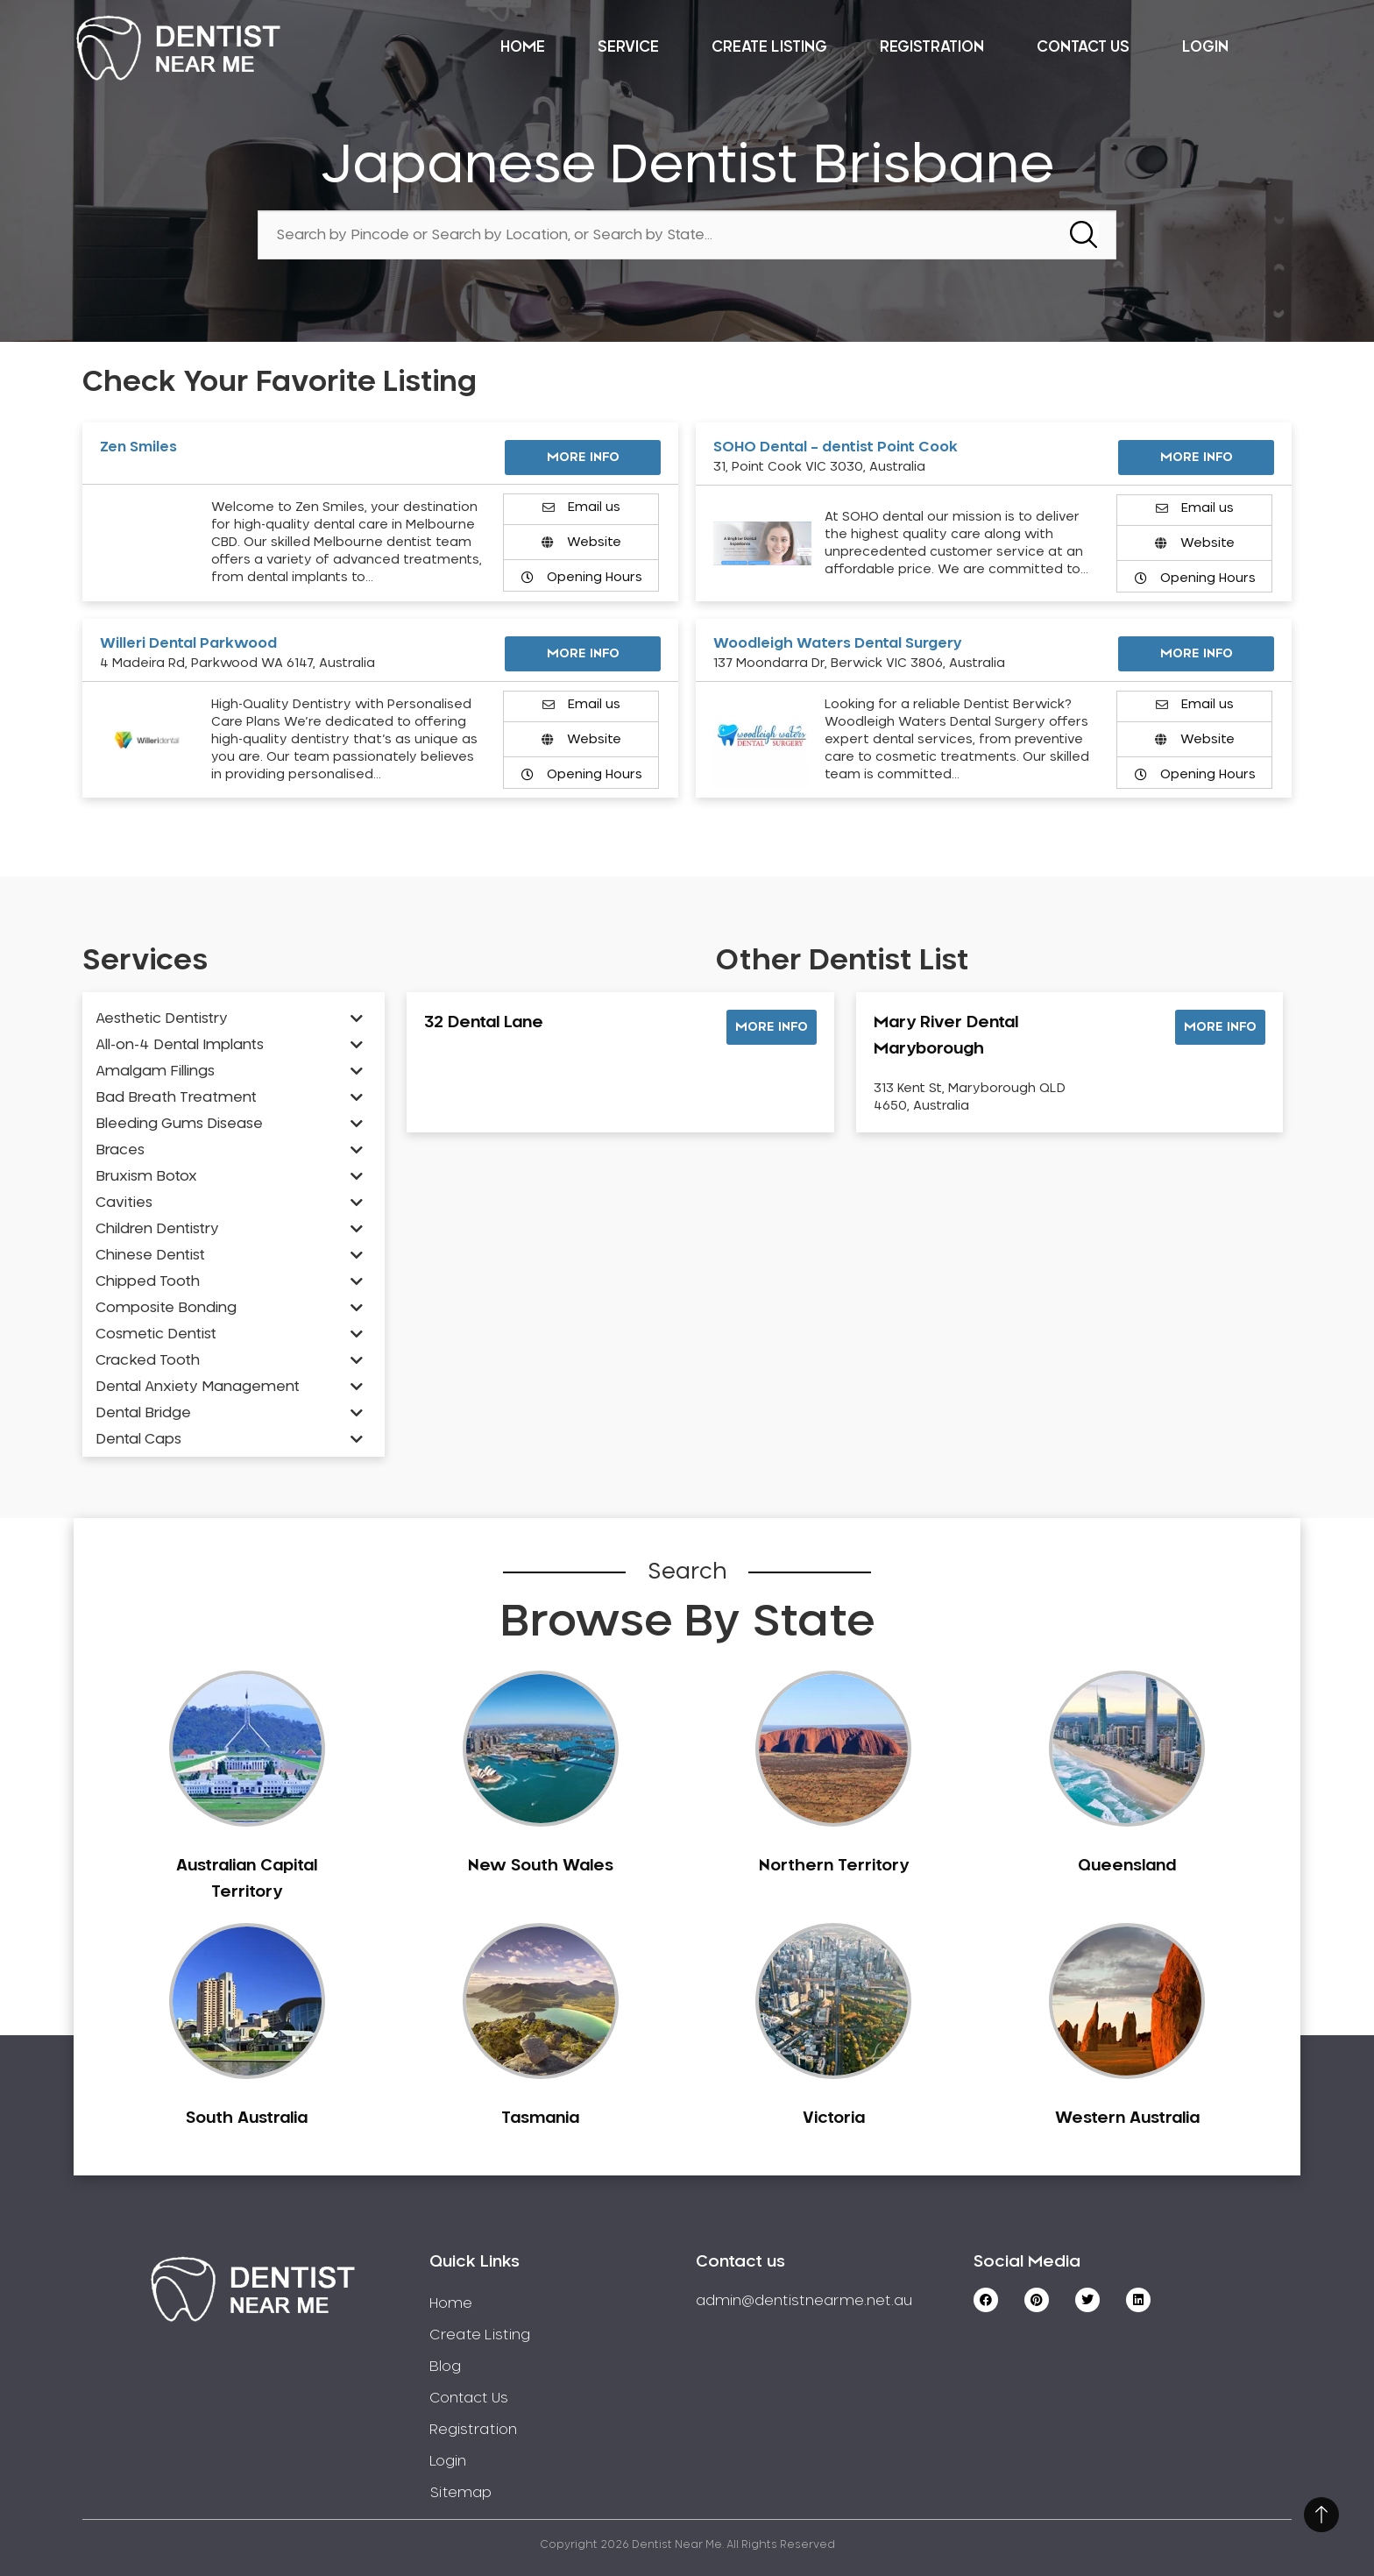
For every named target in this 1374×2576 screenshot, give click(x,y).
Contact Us (1083, 46)
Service (628, 46)
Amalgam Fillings (155, 1071)
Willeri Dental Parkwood (188, 643)
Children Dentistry (157, 1229)
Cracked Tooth (148, 1360)
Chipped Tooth (148, 1281)
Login (1205, 46)
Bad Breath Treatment (176, 1097)
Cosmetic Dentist (156, 1334)
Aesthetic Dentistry (162, 1018)
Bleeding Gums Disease (179, 1124)
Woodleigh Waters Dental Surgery (837, 643)
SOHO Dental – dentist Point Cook (835, 447)
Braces (120, 1150)
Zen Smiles (138, 447)
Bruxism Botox (146, 1176)
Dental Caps (138, 1439)
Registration (932, 46)
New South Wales (540, 1866)
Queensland (1127, 1866)
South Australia (247, 2118)
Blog (445, 2367)
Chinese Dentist (150, 1255)
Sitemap (460, 2493)
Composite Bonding (166, 1308)
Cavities (124, 1203)
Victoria (834, 2118)
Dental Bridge (143, 1413)
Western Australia (1127, 2118)
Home (522, 46)
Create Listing (769, 46)
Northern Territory (834, 1866)
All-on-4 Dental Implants (180, 1045)
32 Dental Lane (483, 1023)
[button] (771, 1027)
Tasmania (540, 2118)
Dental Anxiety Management (198, 1387)
